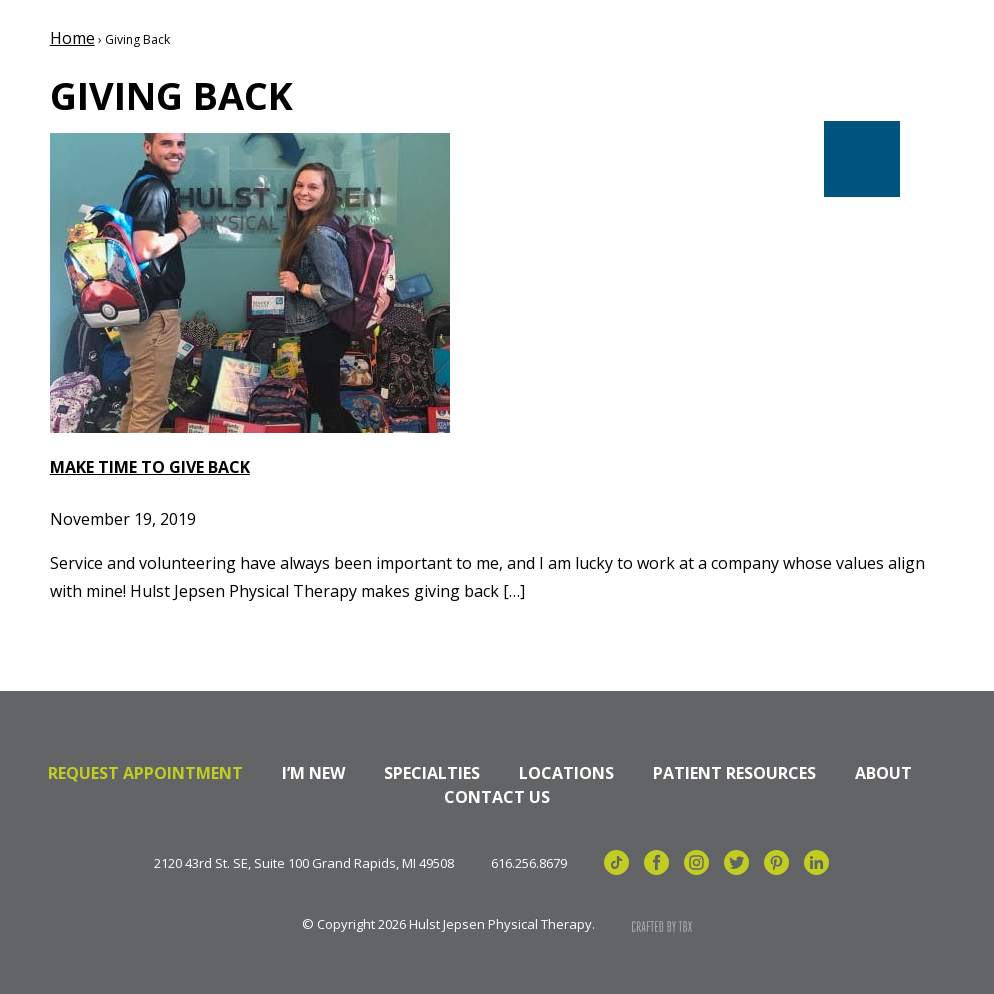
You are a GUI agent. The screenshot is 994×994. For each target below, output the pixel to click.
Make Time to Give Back (150, 467)
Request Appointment (145, 773)
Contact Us (497, 797)
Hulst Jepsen (189, 83)
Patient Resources (734, 773)
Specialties (432, 773)
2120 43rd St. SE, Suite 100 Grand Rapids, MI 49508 (304, 863)
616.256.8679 (529, 863)
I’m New (313, 773)
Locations (566, 773)
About (883, 773)
